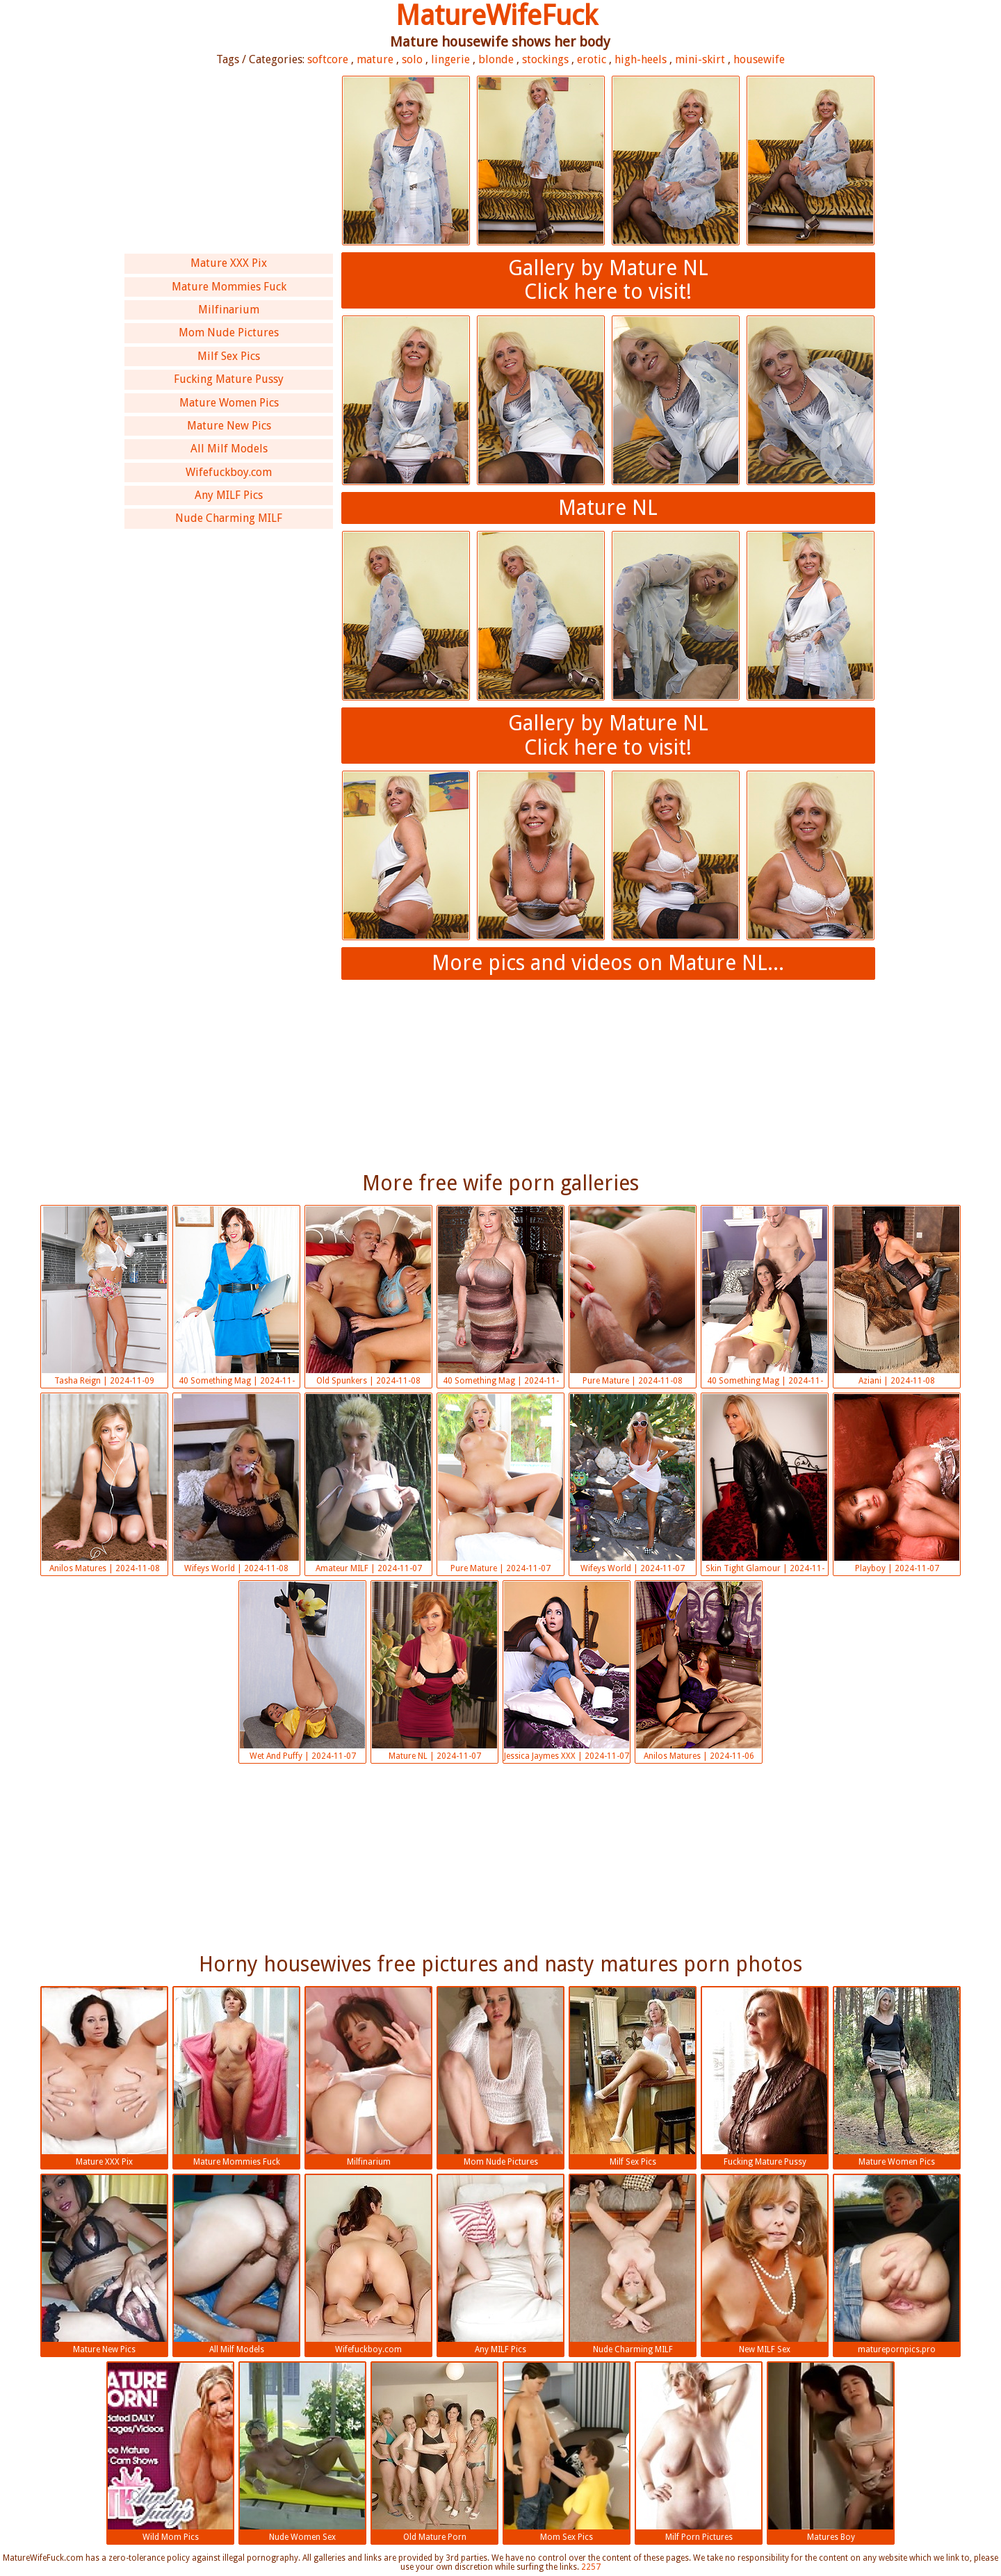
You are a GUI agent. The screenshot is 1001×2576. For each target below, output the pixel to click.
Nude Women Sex (302, 2452)
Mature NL (608, 507)
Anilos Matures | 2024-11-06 (698, 1671)
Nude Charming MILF (228, 518)
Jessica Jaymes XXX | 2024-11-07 (566, 1671)
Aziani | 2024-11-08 (896, 1296)
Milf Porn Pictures (698, 2452)
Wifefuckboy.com (229, 472)
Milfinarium (228, 309)
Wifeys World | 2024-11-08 (236, 1483)
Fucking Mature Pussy (229, 379)
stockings (545, 59)
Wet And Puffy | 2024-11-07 (302, 1671)
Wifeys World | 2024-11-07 (632, 1483)
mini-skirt (700, 59)
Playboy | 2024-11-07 (896, 1483)
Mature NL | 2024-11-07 (434, 1671)
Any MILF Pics (229, 495)
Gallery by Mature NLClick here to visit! (608, 280)
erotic (591, 59)
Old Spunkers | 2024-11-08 (368, 1296)
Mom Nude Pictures (229, 332)
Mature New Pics (229, 425)
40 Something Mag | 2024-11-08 (236, 1297)
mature (375, 59)
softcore (327, 59)
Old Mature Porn (434, 2452)
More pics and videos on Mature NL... (608, 963)
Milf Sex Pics (228, 356)
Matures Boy (830, 2452)
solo (412, 59)
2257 (591, 2567)
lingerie (450, 59)
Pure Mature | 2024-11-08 (632, 1296)
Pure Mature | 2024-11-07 (500, 1483)
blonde (496, 59)
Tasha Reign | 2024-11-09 (104, 1296)
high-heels (641, 59)
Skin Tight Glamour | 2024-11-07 (764, 1485)
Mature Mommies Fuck (229, 286)
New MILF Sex (764, 2264)
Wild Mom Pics (170, 2452)
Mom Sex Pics (566, 2452)
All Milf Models (229, 448)
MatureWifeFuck (497, 15)
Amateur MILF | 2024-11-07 (368, 1483)
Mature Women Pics (229, 402)
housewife (759, 59)
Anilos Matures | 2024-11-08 (104, 1483)
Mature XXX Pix (228, 263)
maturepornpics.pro (896, 2264)
